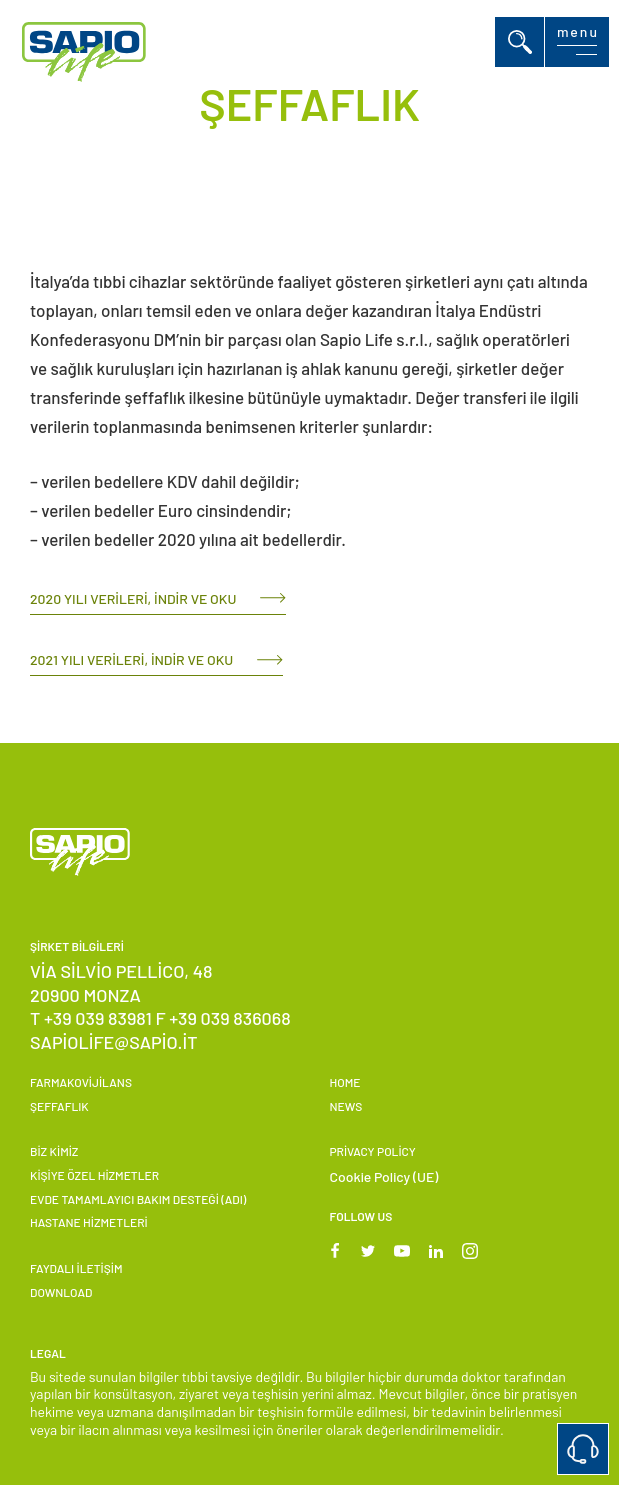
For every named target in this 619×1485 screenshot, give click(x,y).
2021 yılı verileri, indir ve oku (131, 659)
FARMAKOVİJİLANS (81, 1082)
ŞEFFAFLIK (59, 1106)
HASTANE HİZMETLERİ (89, 1222)
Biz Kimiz (54, 1151)
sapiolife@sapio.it (114, 1042)
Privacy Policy (373, 1151)
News (346, 1106)
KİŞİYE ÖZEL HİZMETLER (94, 1175)
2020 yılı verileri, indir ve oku (133, 598)
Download (61, 1292)
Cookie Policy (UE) (384, 1176)
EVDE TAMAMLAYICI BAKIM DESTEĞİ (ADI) (138, 1199)
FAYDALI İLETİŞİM (76, 1268)
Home (345, 1082)
